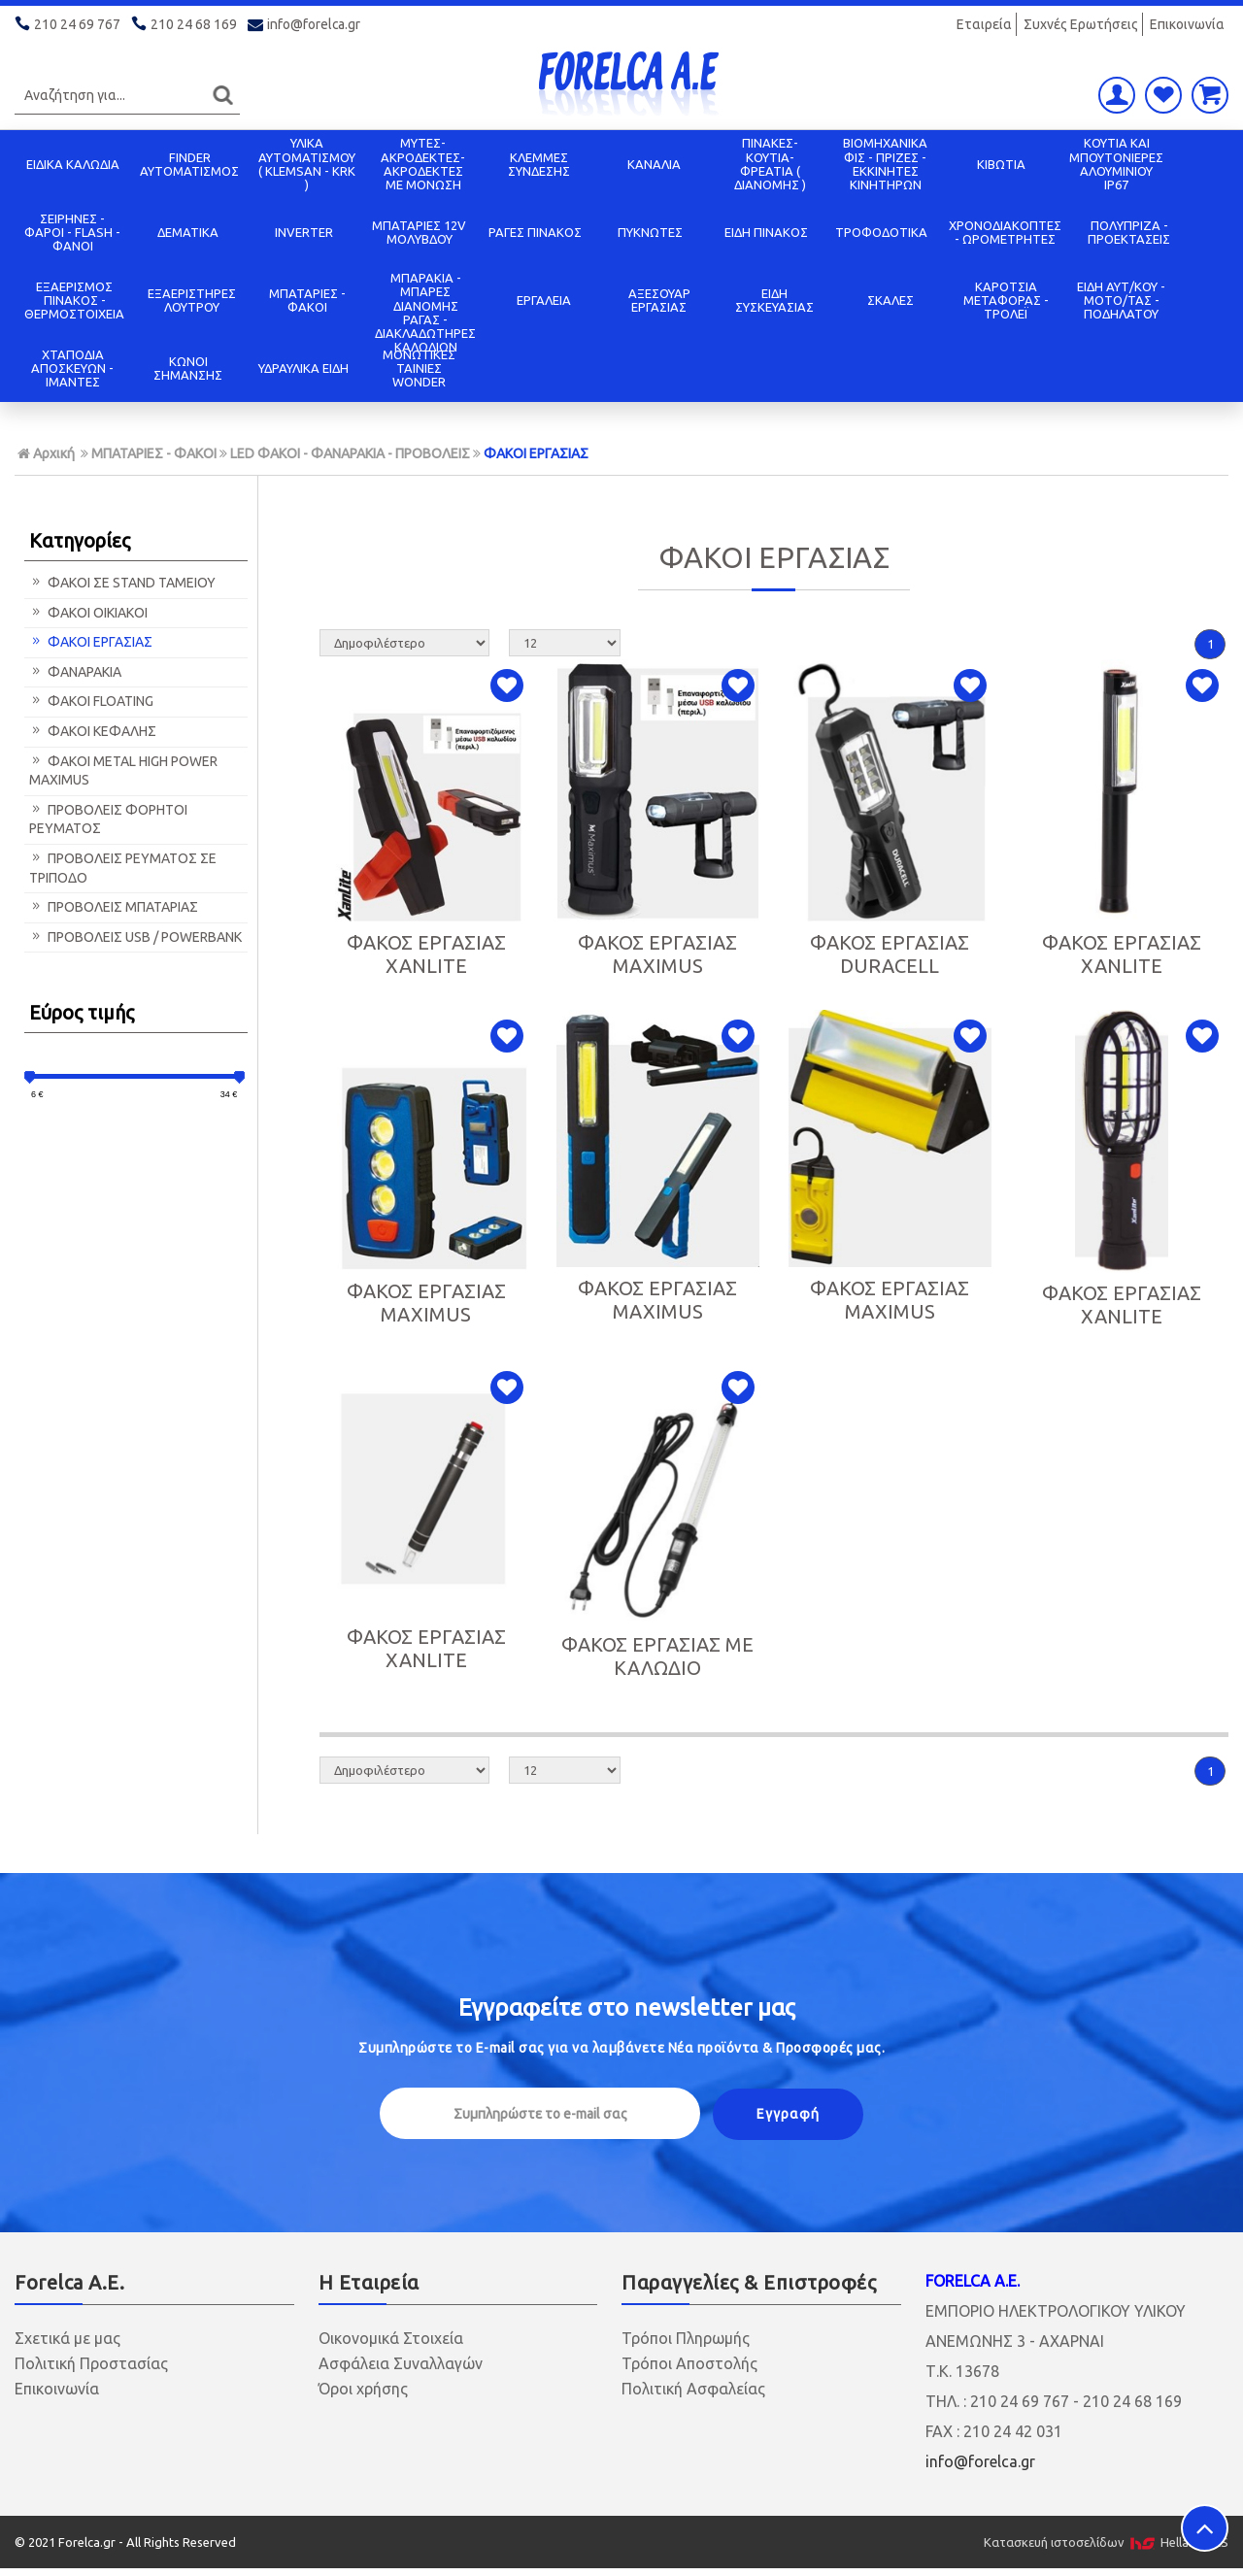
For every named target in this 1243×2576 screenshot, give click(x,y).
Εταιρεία (984, 24)
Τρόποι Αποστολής (689, 2363)
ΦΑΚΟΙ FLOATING (91, 701)
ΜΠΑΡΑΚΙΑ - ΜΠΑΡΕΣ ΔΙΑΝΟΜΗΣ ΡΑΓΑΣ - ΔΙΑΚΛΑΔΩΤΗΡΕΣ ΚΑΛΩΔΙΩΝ (425, 312)
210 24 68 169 (185, 24)
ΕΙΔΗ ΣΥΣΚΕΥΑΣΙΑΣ (774, 300)
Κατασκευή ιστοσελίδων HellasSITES (1106, 2542)
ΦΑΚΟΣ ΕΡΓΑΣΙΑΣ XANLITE (426, 954)
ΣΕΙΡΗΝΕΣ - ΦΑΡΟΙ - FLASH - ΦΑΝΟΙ (72, 232)
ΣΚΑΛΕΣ (890, 300)
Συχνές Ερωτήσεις (1081, 24)
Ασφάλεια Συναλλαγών (401, 2363)
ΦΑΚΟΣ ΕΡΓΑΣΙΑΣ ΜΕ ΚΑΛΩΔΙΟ (657, 1656)
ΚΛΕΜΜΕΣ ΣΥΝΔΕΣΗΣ (539, 164)
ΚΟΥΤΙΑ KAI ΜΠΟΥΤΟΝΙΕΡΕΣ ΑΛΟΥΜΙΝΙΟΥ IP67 (1116, 163)
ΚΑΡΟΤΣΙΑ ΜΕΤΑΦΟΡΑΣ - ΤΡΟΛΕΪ (1006, 300)
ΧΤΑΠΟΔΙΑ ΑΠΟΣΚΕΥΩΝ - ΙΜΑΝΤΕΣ (72, 368)
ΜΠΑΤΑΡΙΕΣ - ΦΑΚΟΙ (307, 300)
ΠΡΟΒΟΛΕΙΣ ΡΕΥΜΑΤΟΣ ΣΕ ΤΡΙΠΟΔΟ (123, 868)
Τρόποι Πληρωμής (686, 2338)
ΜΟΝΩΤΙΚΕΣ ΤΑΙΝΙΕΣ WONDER (419, 368)
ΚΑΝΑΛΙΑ (654, 164)
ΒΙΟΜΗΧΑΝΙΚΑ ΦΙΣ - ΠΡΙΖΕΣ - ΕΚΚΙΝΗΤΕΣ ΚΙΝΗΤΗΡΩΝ (885, 163)
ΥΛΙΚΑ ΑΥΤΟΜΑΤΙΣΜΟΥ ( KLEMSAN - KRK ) (306, 163)
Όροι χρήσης (363, 2388)
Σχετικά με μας (67, 2338)
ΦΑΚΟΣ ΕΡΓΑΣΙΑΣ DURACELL (889, 954)
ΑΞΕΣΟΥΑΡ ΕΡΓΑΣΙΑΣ (659, 300)
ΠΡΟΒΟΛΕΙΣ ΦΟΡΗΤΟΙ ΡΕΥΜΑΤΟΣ (108, 819)
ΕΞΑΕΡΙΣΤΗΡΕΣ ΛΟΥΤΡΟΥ (192, 300)
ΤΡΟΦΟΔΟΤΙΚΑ (881, 232)
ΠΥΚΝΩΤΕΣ (650, 232)
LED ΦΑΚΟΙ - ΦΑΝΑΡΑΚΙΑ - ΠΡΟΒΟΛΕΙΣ (350, 453)
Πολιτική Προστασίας (91, 2363)
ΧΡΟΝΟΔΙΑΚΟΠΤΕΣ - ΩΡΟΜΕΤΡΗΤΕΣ (1005, 232)
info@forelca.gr (304, 24)
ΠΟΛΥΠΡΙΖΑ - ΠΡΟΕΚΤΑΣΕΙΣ (1129, 232)
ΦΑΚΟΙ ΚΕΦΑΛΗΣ (92, 731)
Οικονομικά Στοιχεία (391, 2338)
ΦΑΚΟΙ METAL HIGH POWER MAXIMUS (123, 770)
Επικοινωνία (1187, 24)
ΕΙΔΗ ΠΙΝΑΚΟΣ (766, 232)
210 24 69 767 (69, 24)
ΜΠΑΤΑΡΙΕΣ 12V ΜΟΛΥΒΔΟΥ (419, 232)
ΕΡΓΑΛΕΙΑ (544, 300)
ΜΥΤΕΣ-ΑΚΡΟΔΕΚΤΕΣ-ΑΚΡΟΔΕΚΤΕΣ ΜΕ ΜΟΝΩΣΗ (423, 163)
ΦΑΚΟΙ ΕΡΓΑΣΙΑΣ (536, 453)
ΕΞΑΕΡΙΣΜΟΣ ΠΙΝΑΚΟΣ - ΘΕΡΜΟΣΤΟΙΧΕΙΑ (74, 300)
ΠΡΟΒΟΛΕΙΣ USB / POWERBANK (135, 937)
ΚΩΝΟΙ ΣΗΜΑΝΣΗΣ (187, 368)
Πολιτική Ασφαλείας (693, 2388)
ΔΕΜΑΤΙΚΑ (187, 232)
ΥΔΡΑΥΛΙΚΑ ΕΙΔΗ (303, 368)
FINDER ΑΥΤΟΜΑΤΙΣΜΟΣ (189, 164)
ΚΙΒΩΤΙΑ (1001, 164)
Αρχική (46, 453)
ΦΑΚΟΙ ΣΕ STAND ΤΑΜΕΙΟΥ (122, 582)
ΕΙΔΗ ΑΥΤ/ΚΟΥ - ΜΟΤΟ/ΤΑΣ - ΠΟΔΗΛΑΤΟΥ (1121, 300)
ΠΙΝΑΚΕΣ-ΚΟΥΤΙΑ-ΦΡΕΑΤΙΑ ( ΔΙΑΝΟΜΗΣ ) (770, 163)
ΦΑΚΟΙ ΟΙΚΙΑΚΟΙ (88, 612)
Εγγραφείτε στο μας (626, 2007)
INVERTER (304, 232)
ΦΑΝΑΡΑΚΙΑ (75, 672)
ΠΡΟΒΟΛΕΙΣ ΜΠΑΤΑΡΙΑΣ (113, 907)
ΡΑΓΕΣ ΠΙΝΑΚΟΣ (535, 232)
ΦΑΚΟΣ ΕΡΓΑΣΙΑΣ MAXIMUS (657, 954)
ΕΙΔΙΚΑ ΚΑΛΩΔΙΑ (72, 164)
